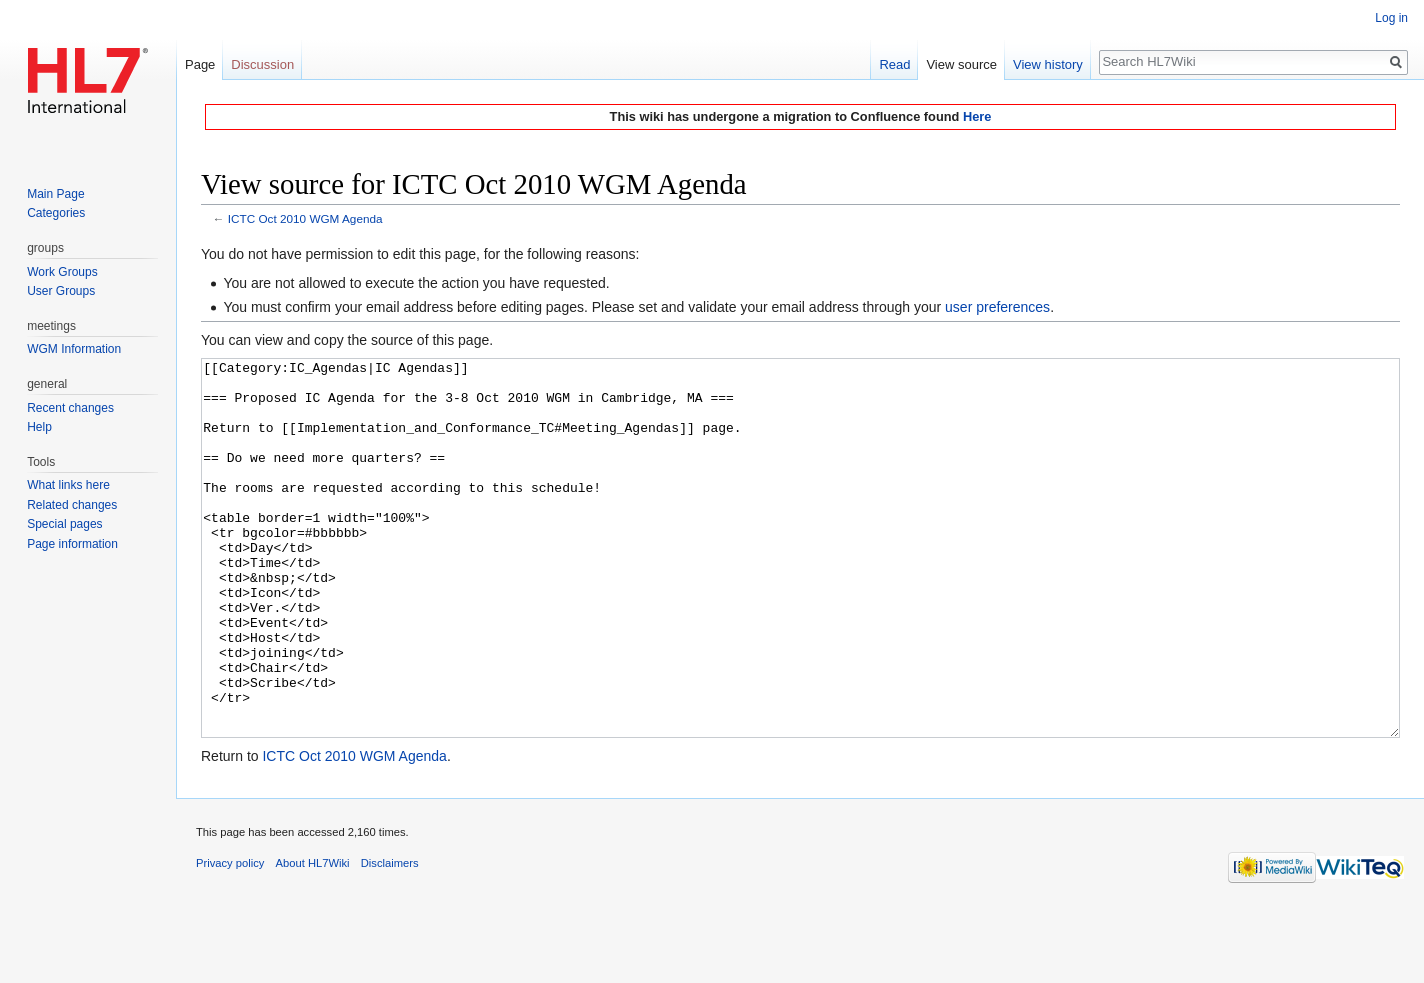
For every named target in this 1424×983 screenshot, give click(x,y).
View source (961, 64)
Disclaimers (390, 938)
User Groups (61, 291)
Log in (1391, 18)
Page (200, 64)
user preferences (997, 307)
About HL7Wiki (313, 938)
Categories (56, 213)
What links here (68, 485)
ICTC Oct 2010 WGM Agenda (305, 218)
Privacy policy (230, 938)
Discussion (262, 64)
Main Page (55, 194)
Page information (72, 544)
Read (894, 64)
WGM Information (74, 349)
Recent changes (70, 408)
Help (39, 427)
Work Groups (62, 272)
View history (1048, 64)
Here (977, 116)
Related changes (72, 505)
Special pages (64, 524)
